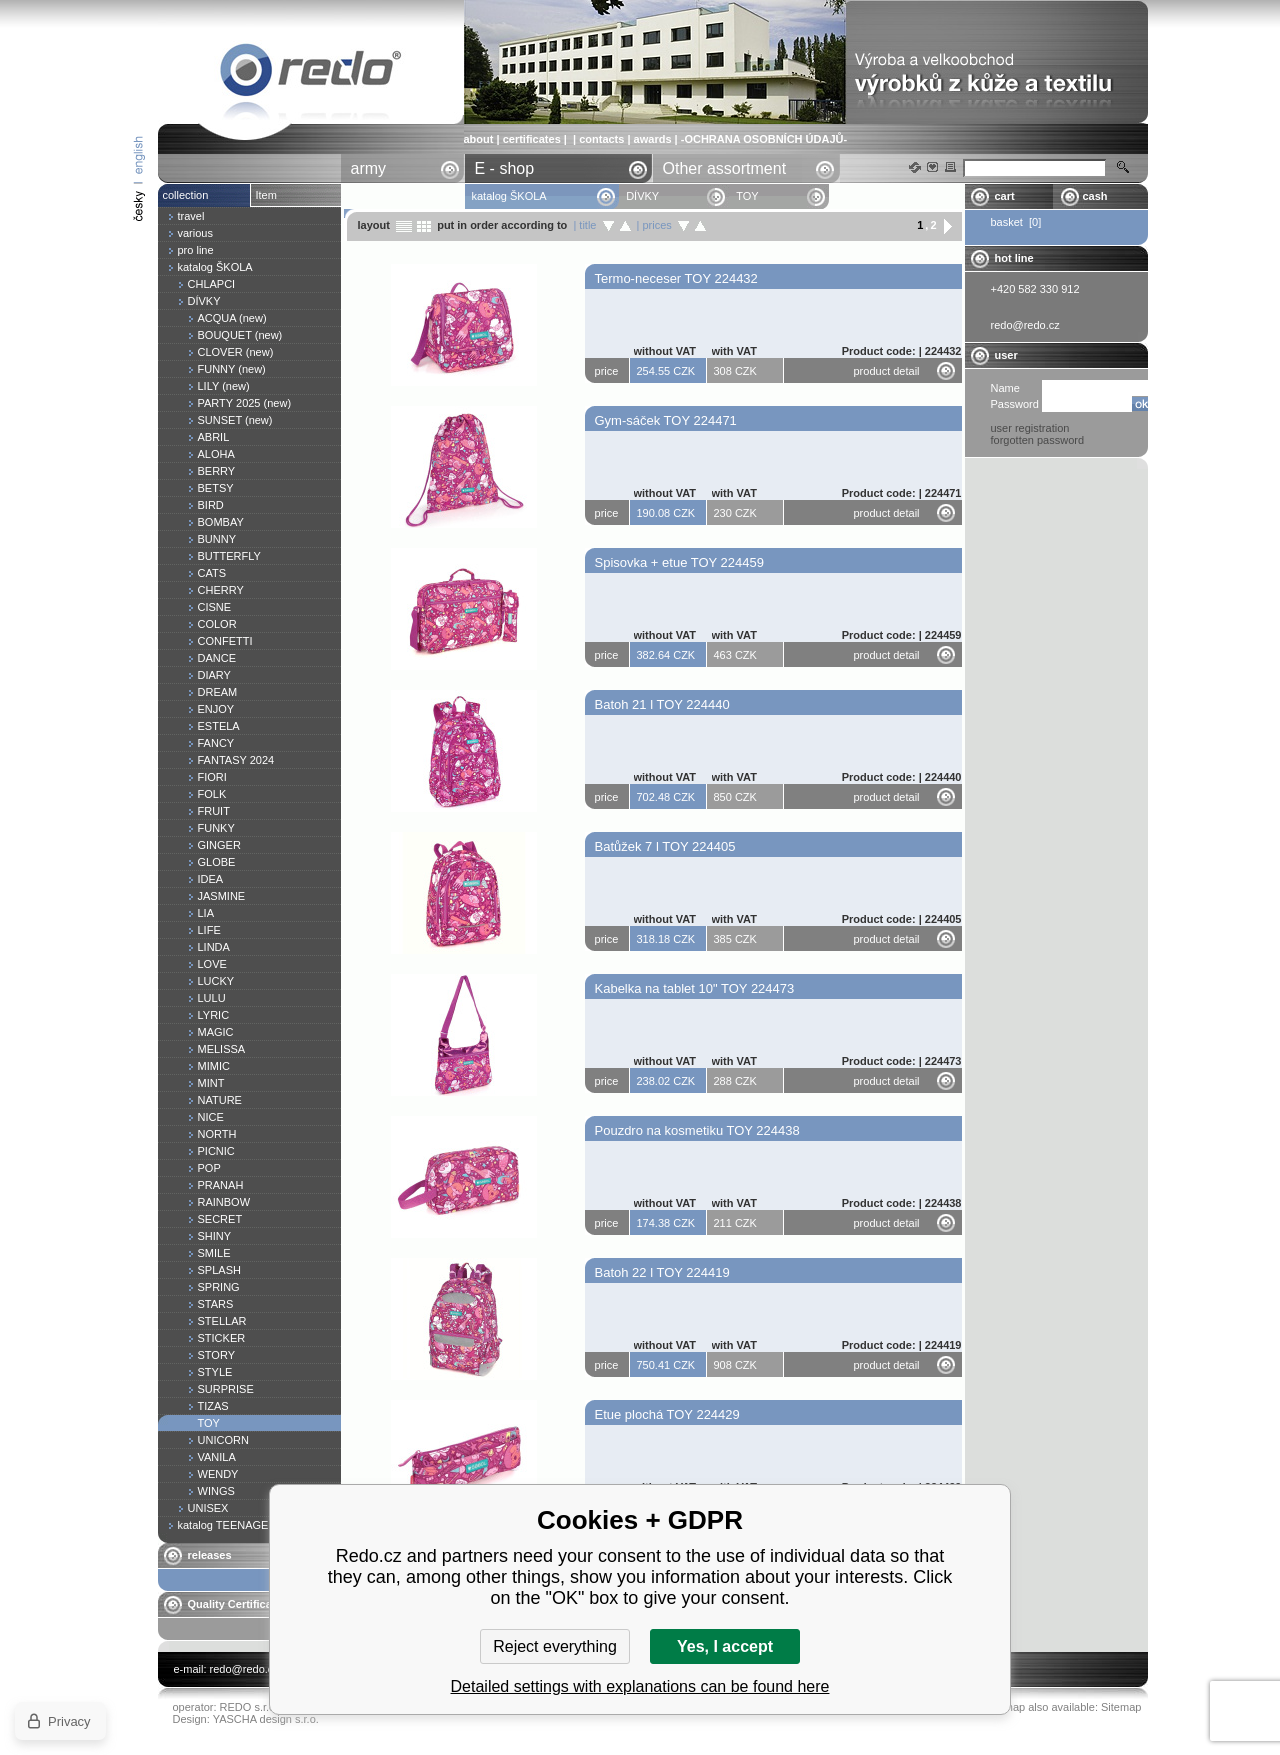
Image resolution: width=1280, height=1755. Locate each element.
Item (266, 195)
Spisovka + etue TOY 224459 (680, 562)
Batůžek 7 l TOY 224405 (665, 846)
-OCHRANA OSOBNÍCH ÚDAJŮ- (764, 139)
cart (1005, 196)
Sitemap (1121, 1707)
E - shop (505, 168)
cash (1095, 196)
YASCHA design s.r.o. (266, 1719)
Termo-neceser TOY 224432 (676, 278)
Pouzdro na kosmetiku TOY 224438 (697, 1130)
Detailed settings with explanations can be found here (640, 1686)
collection (186, 195)
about (479, 139)
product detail (887, 371)
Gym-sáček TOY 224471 (666, 420)
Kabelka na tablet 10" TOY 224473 (695, 988)
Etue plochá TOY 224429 (667, 1414)
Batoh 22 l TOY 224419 (662, 1272)
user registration (1030, 428)
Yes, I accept (725, 1646)
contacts (601, 139)
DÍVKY (642, 196)
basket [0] (1016, 222)
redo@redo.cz (244, 1669)
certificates (532, 139)
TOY (311, 73)
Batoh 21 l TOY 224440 (662, 704)
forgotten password (1038, 440)
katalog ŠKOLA (511, 196)
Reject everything (555, 1646)
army (369, 168)
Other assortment (725, 168)
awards (653, 139)
